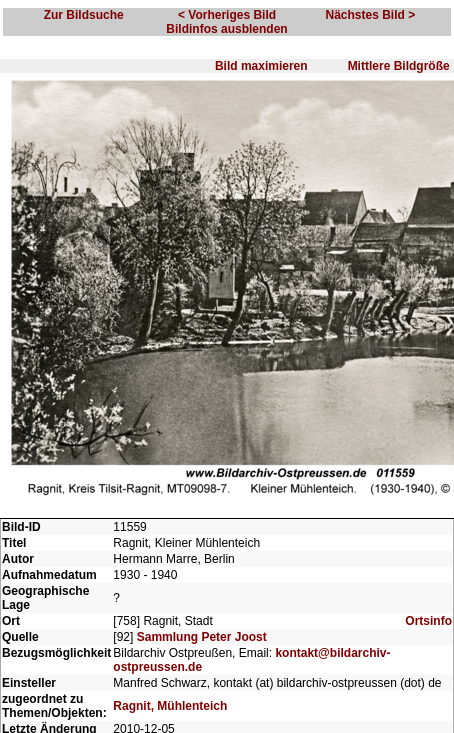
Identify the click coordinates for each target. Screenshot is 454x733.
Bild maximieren (261, 66)
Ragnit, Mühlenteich (170, 706)
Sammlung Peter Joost (202, 637)
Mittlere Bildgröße (399, 66)
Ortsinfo (428, 621)
